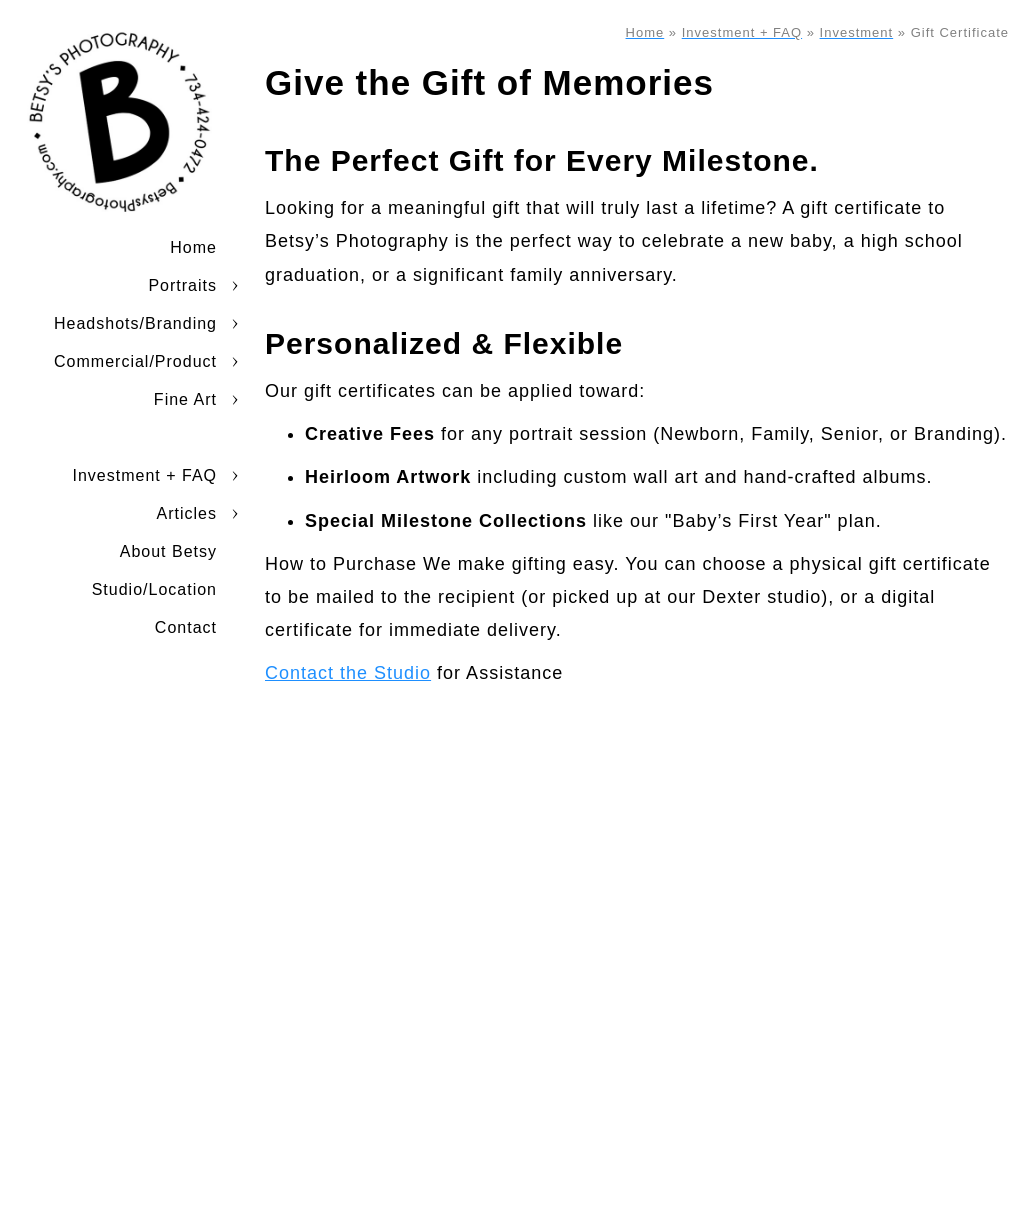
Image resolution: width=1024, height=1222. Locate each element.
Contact (186, 627)
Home (193, 247)
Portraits (182, 285)
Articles (187, 513)
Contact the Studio (348, 673)
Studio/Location (154, 589)
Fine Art (185, 399)
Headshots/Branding (135, 323)
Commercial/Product (135, 361)
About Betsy (168, 551)
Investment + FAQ (145, 475)
